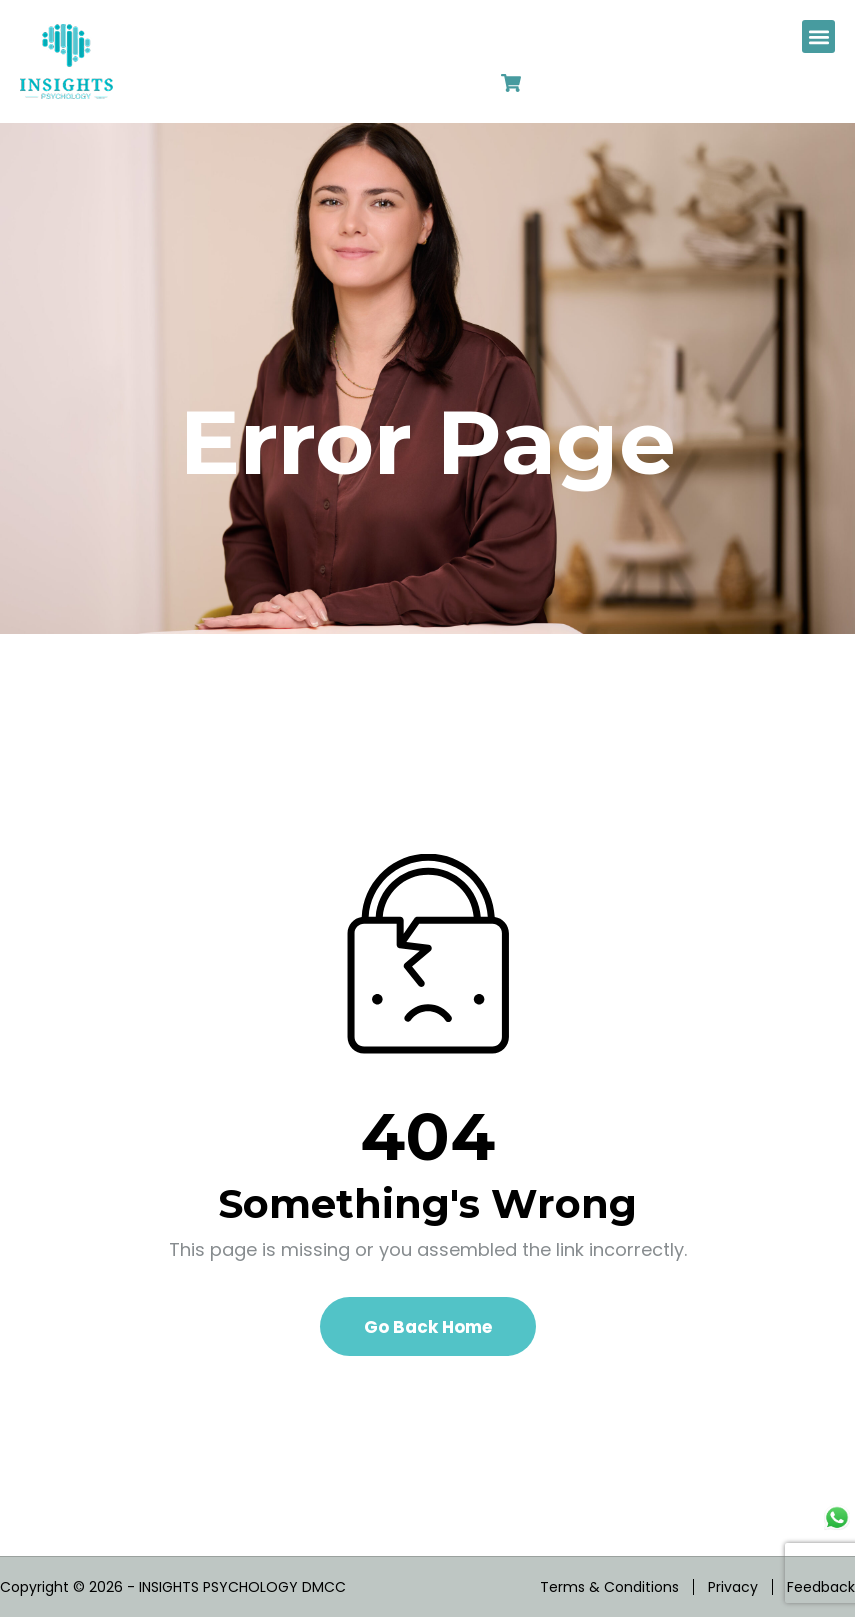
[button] (818, 36)
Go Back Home (428, 1327)
